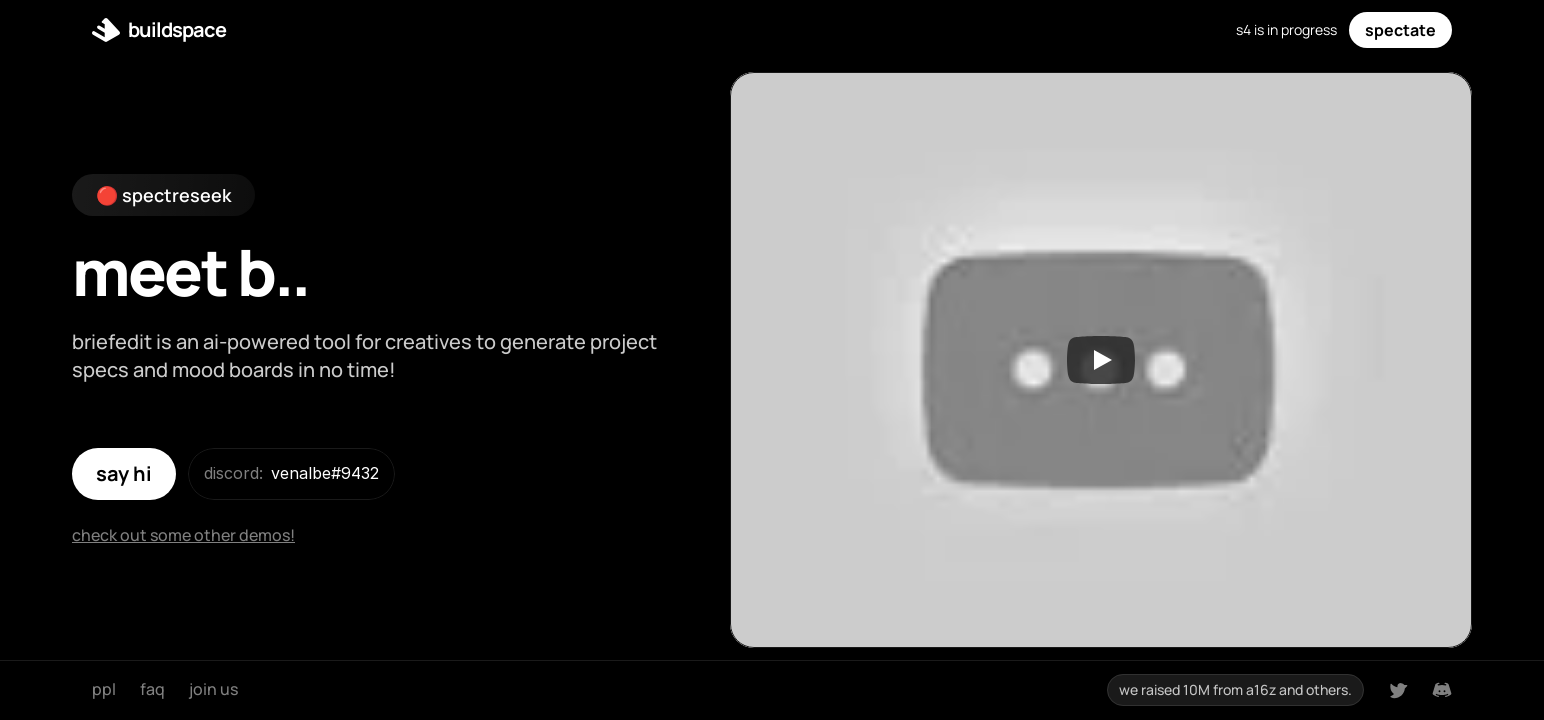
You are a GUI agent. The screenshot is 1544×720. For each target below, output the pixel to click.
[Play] (1101, 360)
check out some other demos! (183, 535)
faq (152, 689)
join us (213, 689)
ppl (104, 689)
